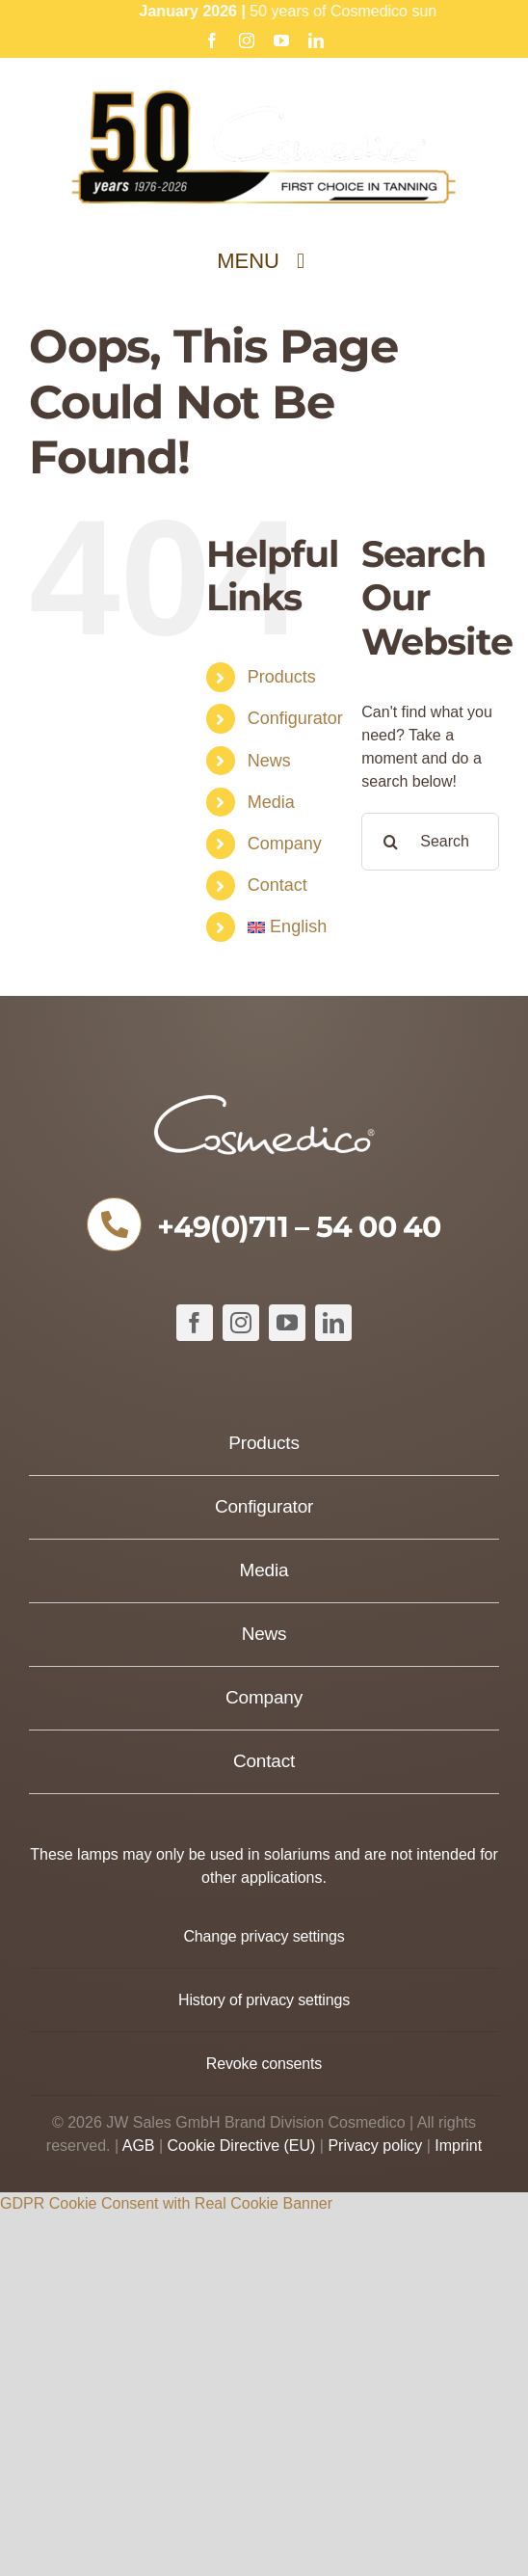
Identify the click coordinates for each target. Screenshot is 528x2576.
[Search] (390, 842)
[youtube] (287, 1322)
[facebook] (194, 1322)
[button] (264, 1936)
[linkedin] (333, 1322)
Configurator (295, 718)
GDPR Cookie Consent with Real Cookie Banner (166, 2203)
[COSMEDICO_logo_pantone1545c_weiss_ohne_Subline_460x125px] (264, 1101)
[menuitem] (290, 927)
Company (285, 843)
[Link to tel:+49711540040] (114, 1224)
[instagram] (241, 1322)
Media (271, 802)
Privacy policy (375, 2145)
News (269, 760)
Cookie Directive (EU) (242, 2145)
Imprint (458, 2145)
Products (282, 676)
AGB (138, 2145)
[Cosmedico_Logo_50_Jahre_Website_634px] (264, 98)
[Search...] (430, 842)
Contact (277, 885)
